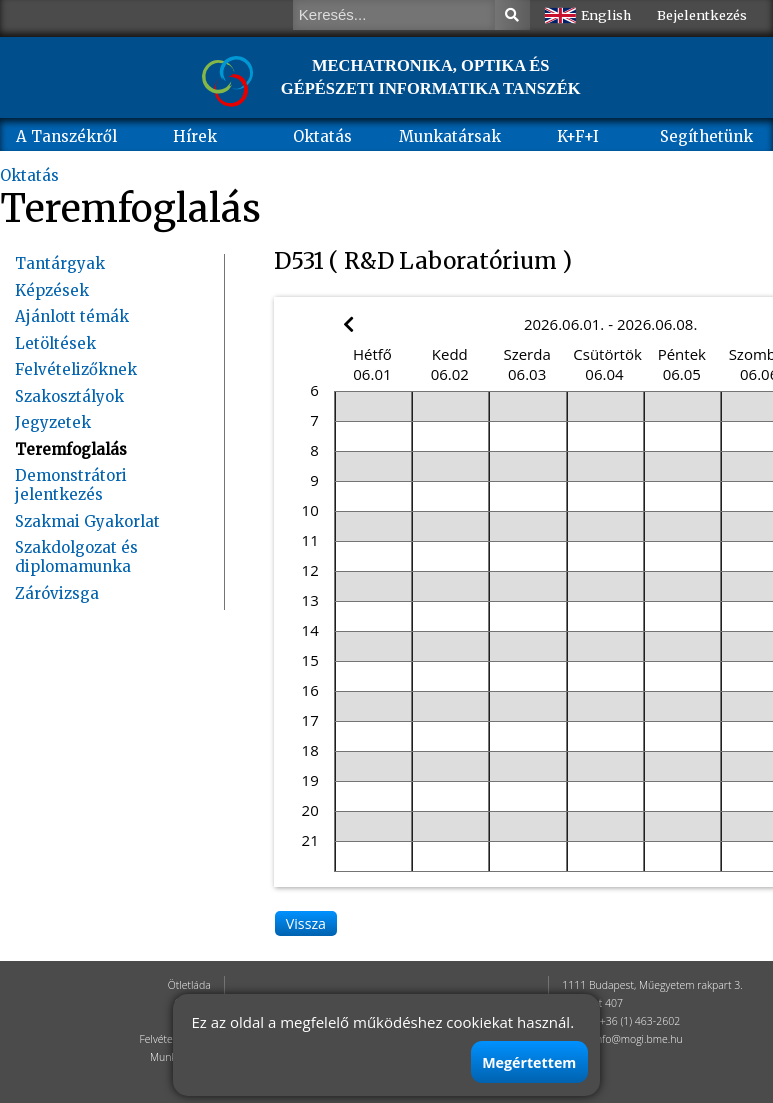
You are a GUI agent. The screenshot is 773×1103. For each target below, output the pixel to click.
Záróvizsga (57, 593)
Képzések (52, 290)
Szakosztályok (69, 396)
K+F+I (578, 136)
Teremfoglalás (71, 449)
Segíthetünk (706, 136)
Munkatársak (450, 136)
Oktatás (322, 136)
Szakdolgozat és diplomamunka (76, 557)
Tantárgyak (60, 263)
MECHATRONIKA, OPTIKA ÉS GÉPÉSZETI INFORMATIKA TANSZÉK (431, 77)
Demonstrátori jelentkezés (71, 485)
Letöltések (55, 343)
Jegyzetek (53, 422)
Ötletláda (189, 985)
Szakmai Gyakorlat (87, 521)
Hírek (195, 136)
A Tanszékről (66, 136)
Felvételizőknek (76, 369)
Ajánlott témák (72, 316)
